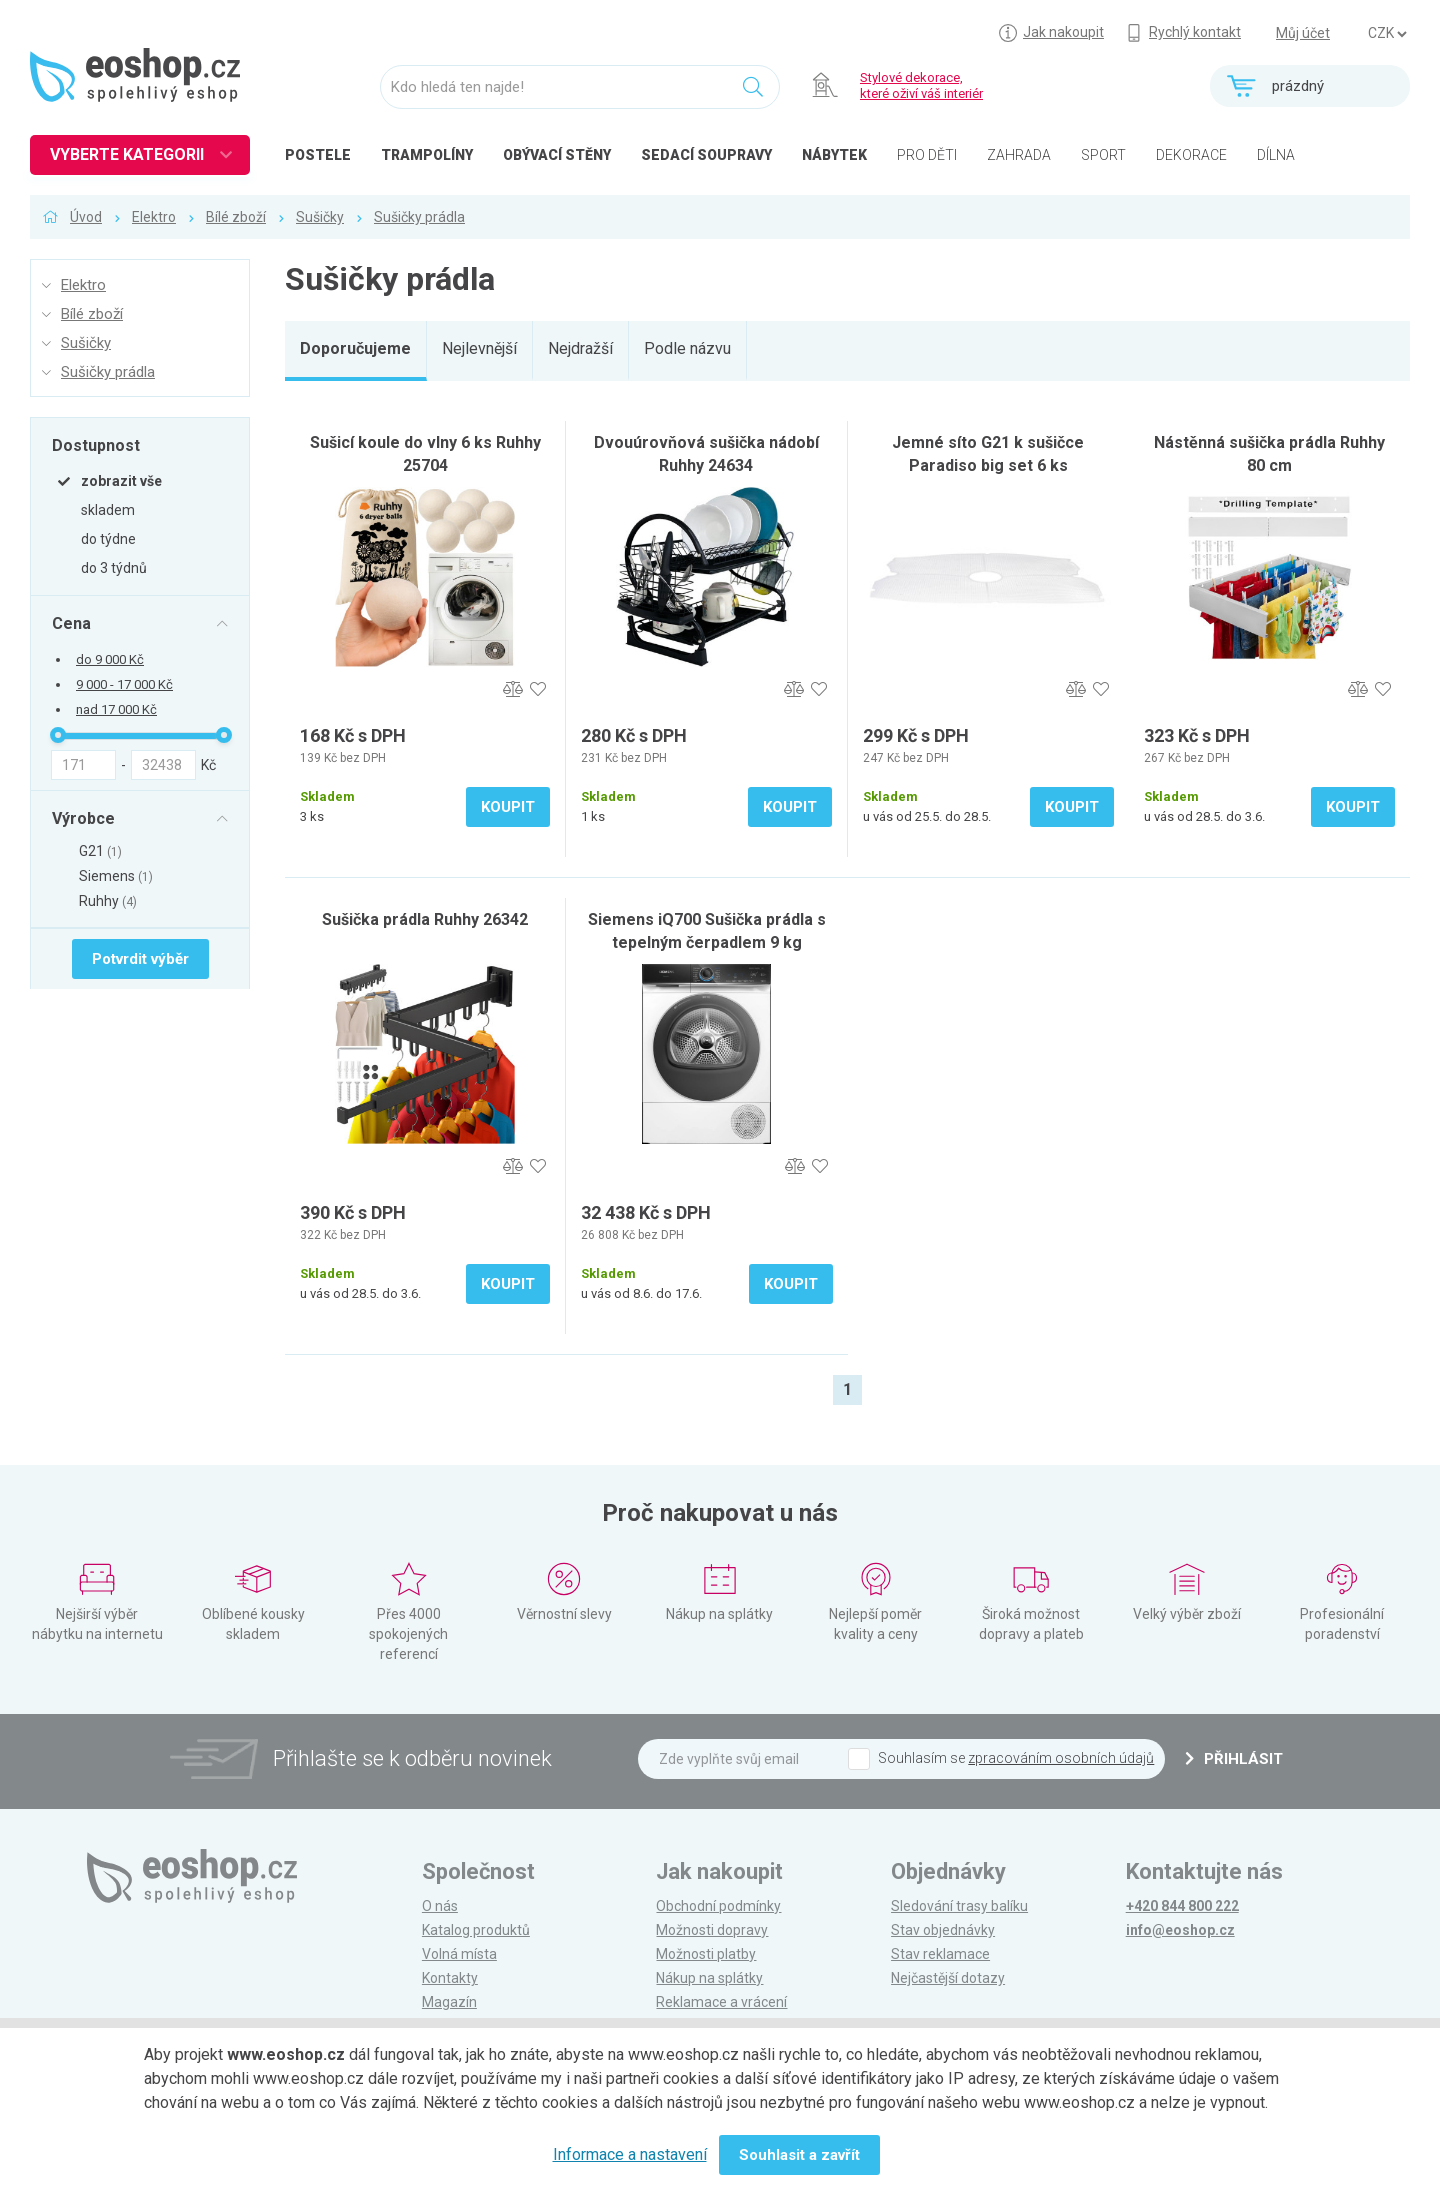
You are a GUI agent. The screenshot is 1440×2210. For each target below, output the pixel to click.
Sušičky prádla (419, 217)
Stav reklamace (940, 1954)
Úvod (86, 217)
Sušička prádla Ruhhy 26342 (425, 919)
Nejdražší (580, 348)
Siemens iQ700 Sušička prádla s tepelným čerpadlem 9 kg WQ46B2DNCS (707, 942)
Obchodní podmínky (718, 1906)
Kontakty (450, 1978)
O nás (440, 1906)
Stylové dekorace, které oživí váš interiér (921, 85)
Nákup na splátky (709, 1978)
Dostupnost (96, 445)
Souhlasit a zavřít (799, 2155)
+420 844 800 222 (1182, 1906)
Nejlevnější (479, 348)
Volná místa (459, 1954)
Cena (71, 623)
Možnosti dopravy (712, 1930)
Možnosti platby (706, 1954)
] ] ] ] (1387, 34)
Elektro (154, 217)
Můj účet (1303, 33)
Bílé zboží (236, 217)
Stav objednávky (943, 1930)
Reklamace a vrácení (721, 2002)
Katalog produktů (476, 1930)
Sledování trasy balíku (959, 1906)
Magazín (449, 2002)
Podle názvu (687, 348)
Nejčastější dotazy (948, 1978)
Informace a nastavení (630, 2154)
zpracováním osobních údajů (1061, 1758)
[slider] (58, 735)
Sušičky (320, 217)
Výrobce (83, 818)
